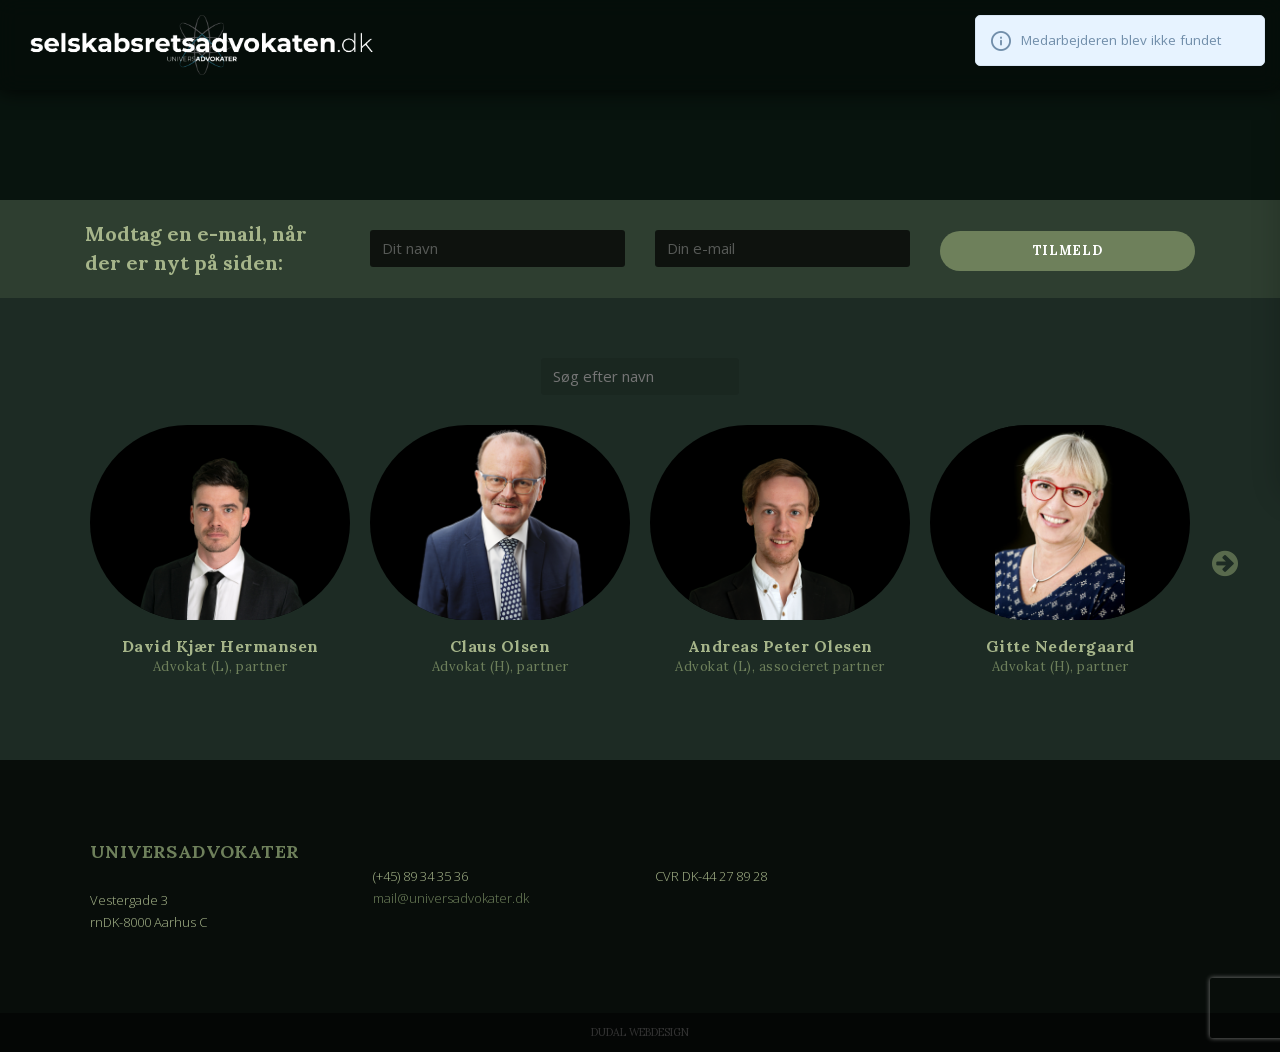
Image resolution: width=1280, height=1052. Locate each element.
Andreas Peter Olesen (780, 646)
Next (1225, 563)
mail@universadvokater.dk (451, 898)
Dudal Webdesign (640, 1032)
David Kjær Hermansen (220, 646)
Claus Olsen (500, 646)
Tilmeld (1068, 250)
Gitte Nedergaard (1060, 646)
